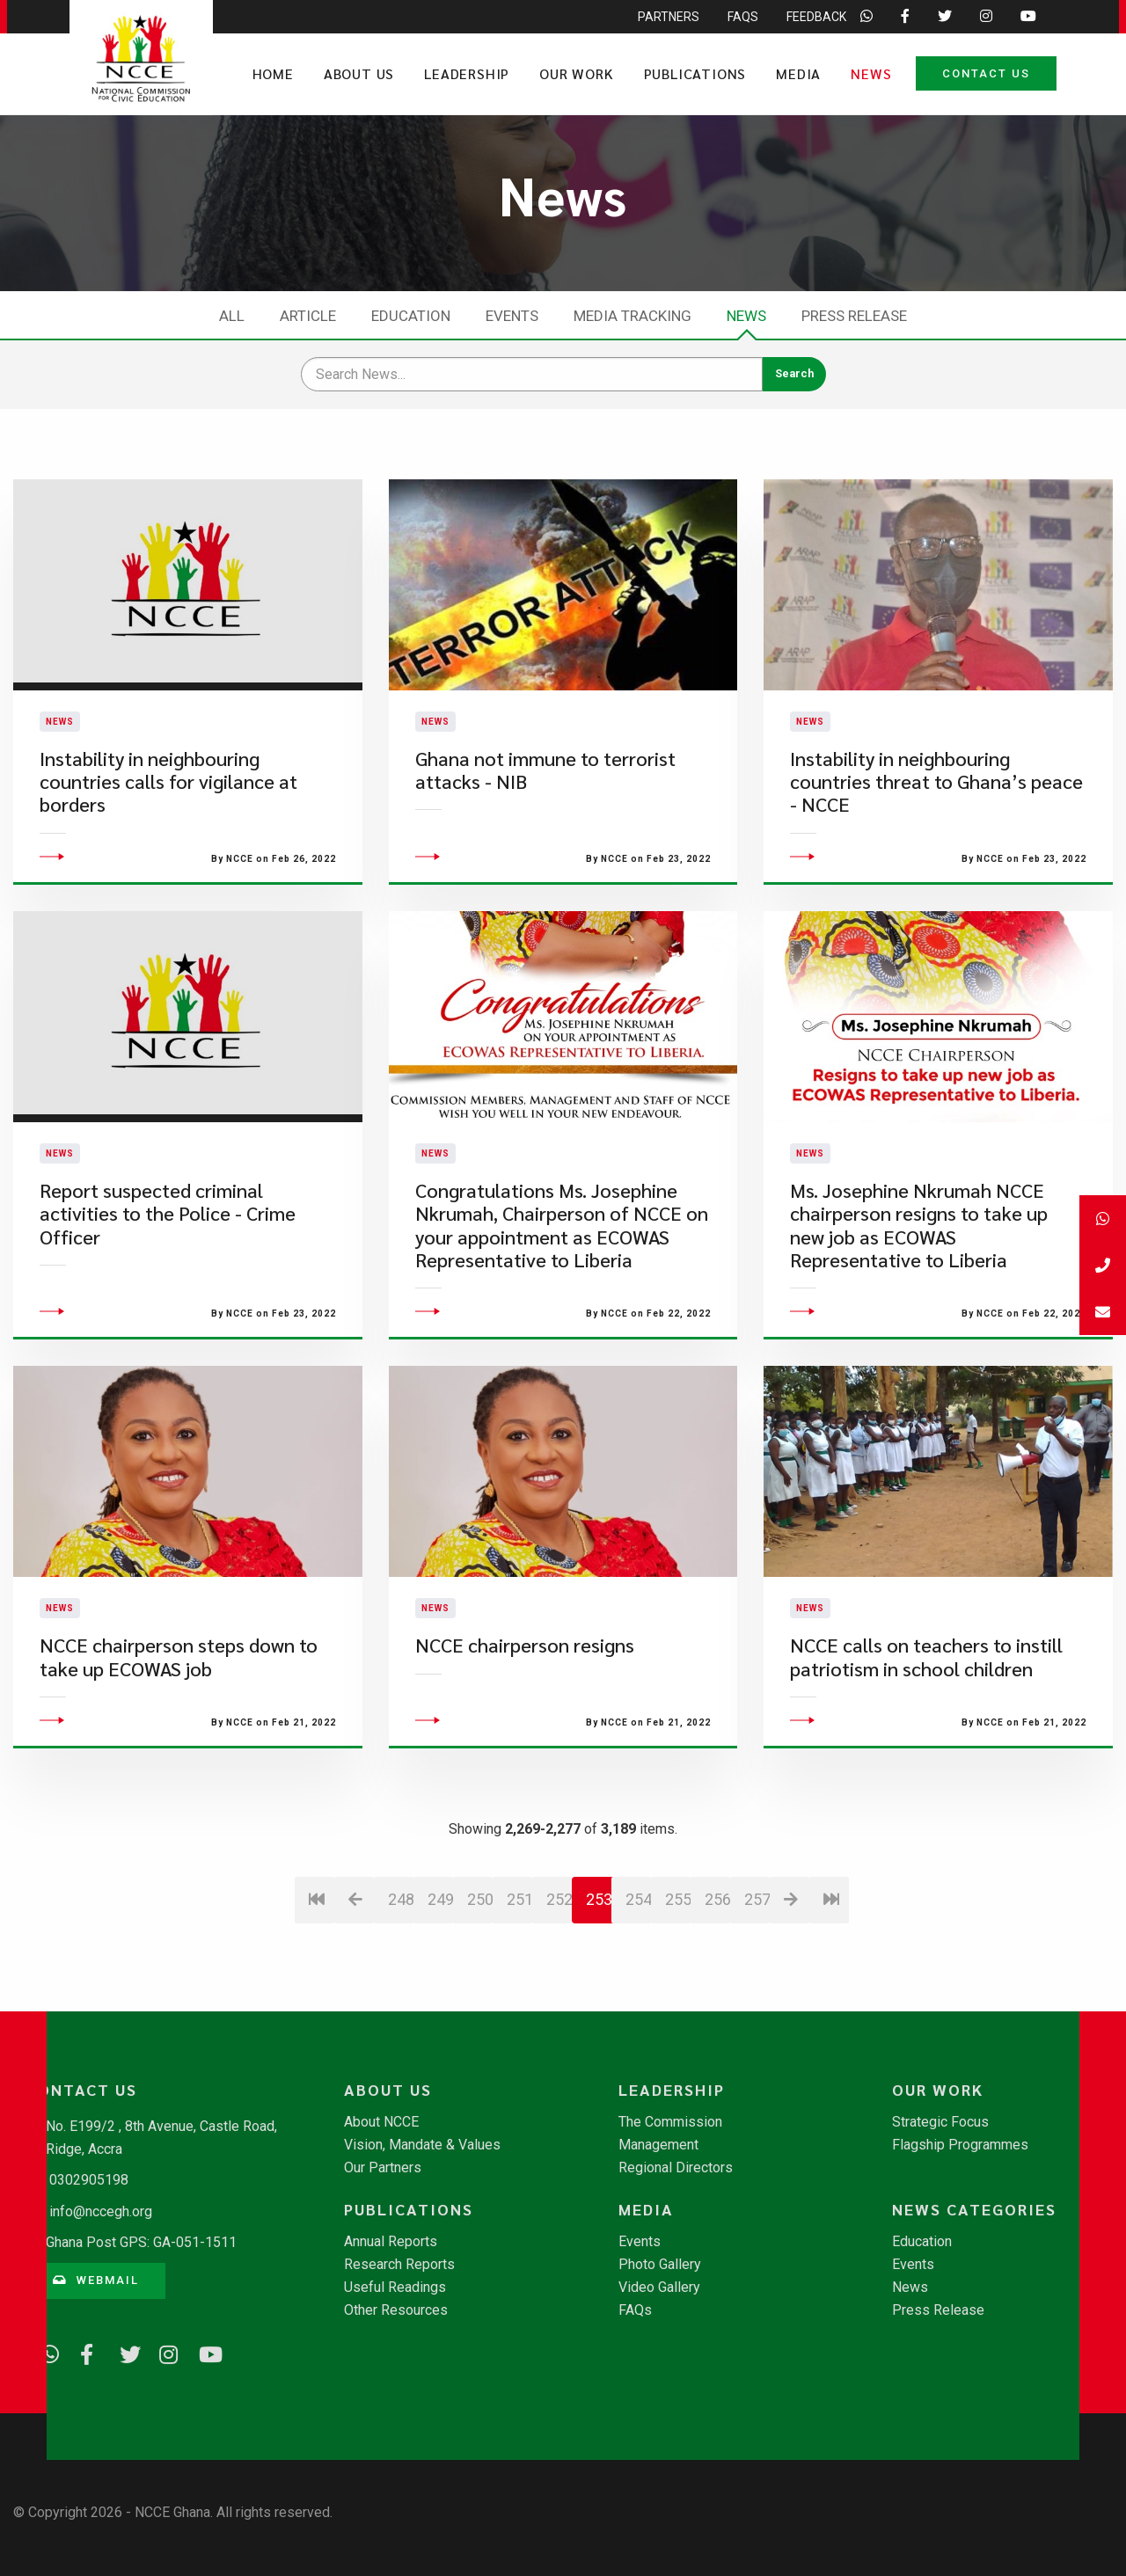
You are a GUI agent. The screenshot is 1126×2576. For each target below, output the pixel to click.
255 (678, 1930)
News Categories (974, 2209)
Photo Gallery (659, 2265)
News (871, 73)
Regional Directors (675, 2168)
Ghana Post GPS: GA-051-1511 (141, 2242)
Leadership (466, 73)
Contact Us (986, 73)
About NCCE (381, 2122)
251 (519, 1930)
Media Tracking (632, 316)
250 (480, 1930)
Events (512, 316)
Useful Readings (395, 2287)
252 (559, 1930)
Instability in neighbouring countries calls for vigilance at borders (168, 797)
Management (658, 2145)
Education (410, 316)
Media (798, 73)
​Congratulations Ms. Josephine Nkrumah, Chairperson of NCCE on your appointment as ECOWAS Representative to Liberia (561, 1256)
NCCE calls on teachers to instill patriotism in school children (926, 1687)
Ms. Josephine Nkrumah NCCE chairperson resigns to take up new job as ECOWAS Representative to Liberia (919, 1256)
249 (440, 1930)
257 (757, 1930)
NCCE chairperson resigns (524, 1676)
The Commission (670, 2122)
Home (273, 73)
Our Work (576, 73)
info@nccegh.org (100, 2211)
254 (638, 1930)
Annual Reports (390, 2242)
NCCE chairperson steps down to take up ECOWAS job (179, 1687)
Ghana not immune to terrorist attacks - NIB (545, 785)
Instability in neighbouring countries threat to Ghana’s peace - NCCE (936, 797)
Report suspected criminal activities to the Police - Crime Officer (168, 1244)
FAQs (635, 2310)
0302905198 (88, 2179)
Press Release (854, 316)
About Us (359, 73)
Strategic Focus (940, 2122)
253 (599, 1930)
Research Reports (399, 2265)
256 (717, 1930)
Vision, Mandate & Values (422, 2145)
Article (308, 316)
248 (400, 1930)
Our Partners (382, 2168)
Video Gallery (659, 2287)
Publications (695, 73)
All (232, 316)
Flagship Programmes (960, 2145)
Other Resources (396, 2310)
